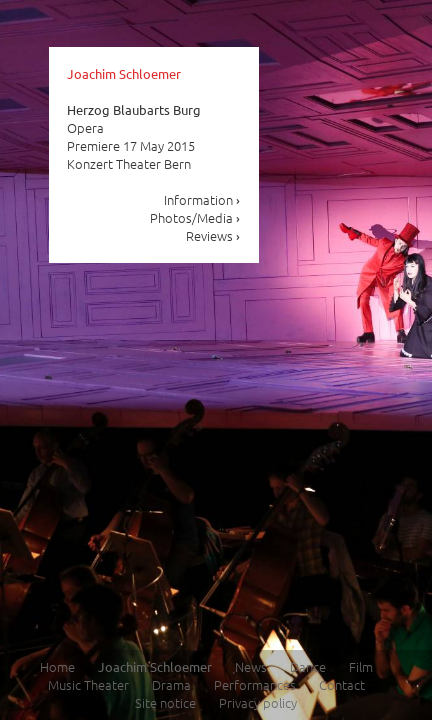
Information (202, 199)
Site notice (165, 702)
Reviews (213, 235)
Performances (255, 684)
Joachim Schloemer (124, 73)
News (251, 666)
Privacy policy (258, 702)
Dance (308, 666)
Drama (171, 684)
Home (57, 666)
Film (361, 666)
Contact (342, 684)
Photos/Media (195, 217)
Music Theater (88, 684)
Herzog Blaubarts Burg (134, 109)
